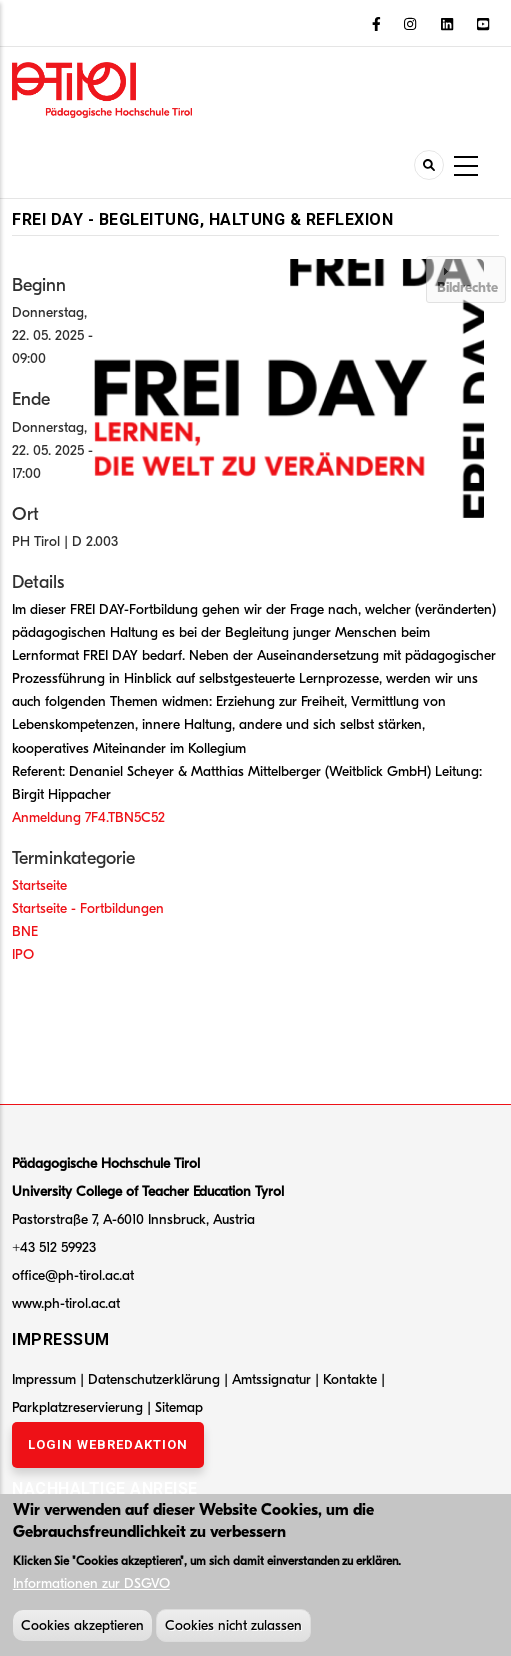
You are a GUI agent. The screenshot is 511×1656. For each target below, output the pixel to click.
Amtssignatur (273, 1379)
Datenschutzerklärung (154, 1379)
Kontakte (352, 1379)
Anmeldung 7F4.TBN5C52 (88, 817)
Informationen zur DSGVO (91, 1587)
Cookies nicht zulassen (233, 1629)
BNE (25, 931)
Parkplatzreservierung (79, 1407)
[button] (294, 388)
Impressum (44, 1379)
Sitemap (179, 1407)
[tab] (466, 279)
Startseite (39, 885)
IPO (23, 954)
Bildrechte (467, 287)
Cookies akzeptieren (82, 1629)
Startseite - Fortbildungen (88, 908)
